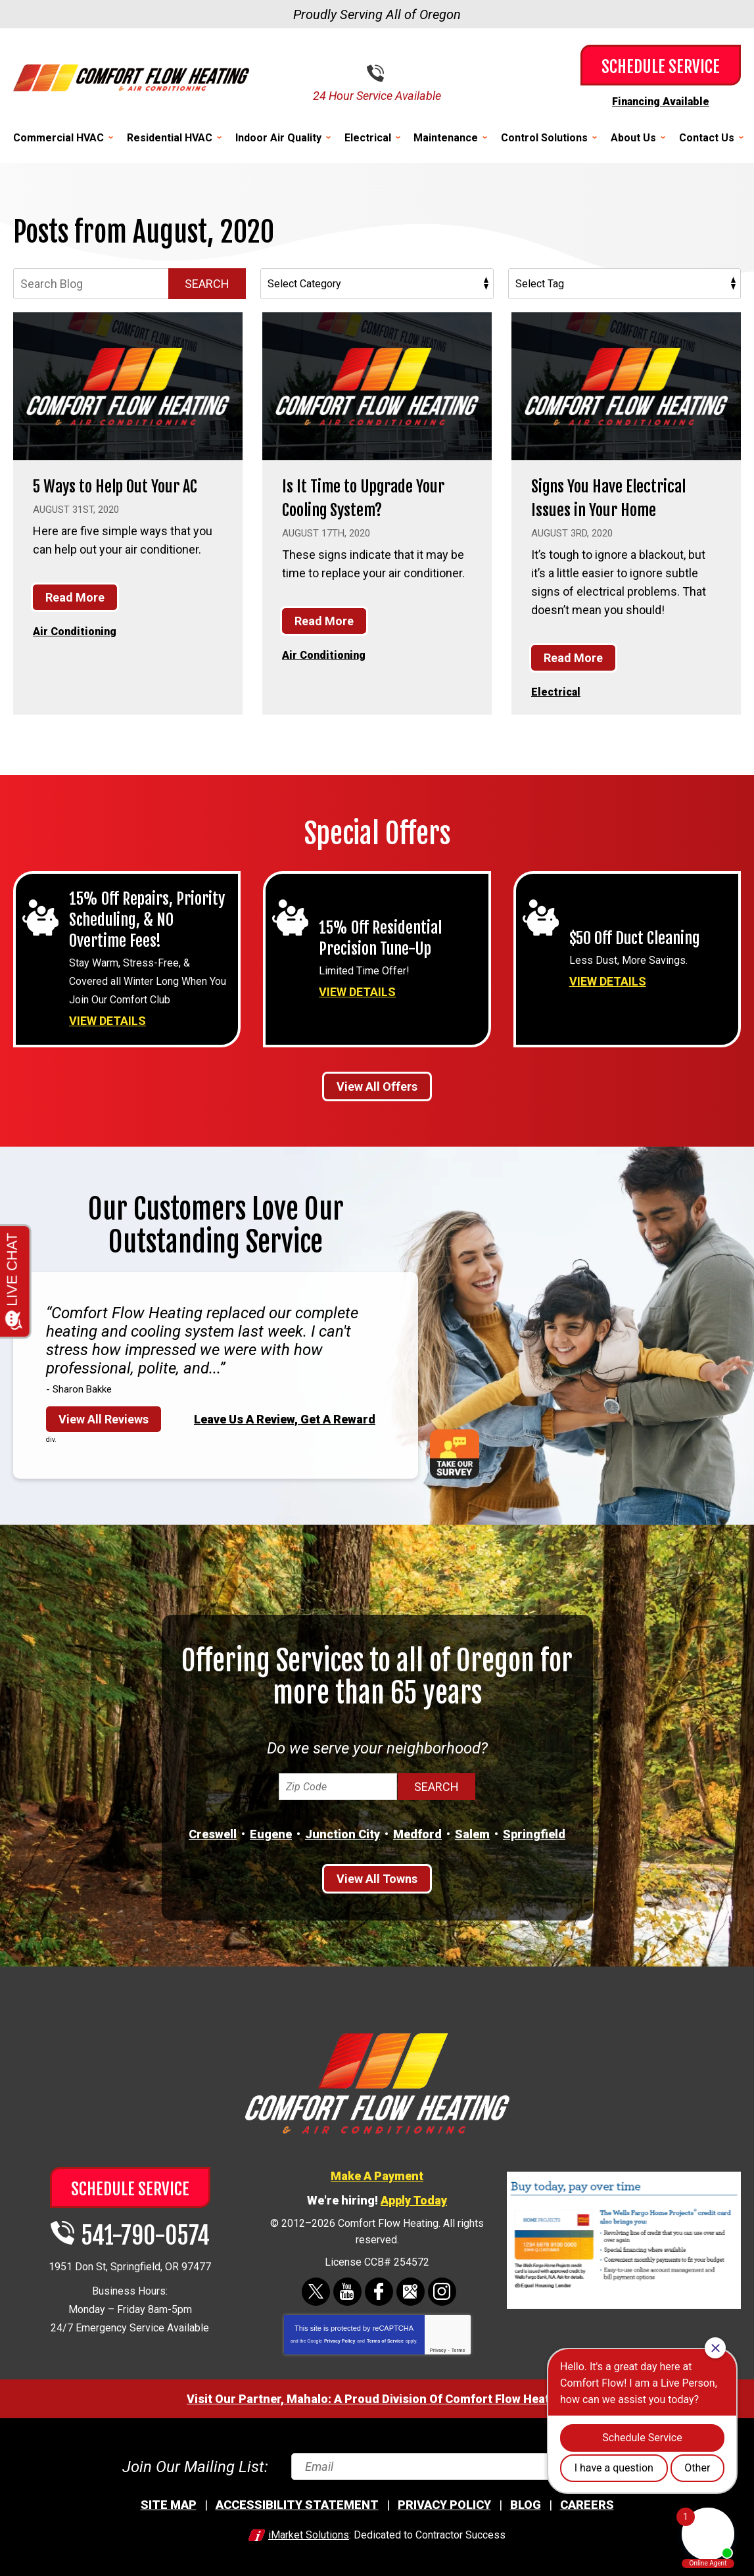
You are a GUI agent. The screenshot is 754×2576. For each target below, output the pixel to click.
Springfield (534, 1832)
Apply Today (414, 2198)
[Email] (460, 2465)
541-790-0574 (387, 73)
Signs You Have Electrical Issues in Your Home (625, 496)
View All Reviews (104, 1417)
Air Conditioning (79, 653)
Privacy (438, 2348)
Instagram (442, 2290)
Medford (417, 1832)
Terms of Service (385, 2339)
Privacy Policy (339, 2339)
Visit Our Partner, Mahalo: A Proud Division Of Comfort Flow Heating (377, 2397)
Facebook (379, 2290)
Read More (75, 620)
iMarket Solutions (308, 2533)
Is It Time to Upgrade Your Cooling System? (363, 496)
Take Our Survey (454, 1452)
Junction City (342, 1832)
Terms (458, 2348)
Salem (472, 1832)
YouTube (347, 2290)
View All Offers (377, 1084)
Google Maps (410, 2290)
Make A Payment (377, 2174)
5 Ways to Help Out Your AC (123, 496)
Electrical (557, 690)
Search (207, 283)
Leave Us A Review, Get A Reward (284, 1417)
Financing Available (661, 101)
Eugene (271, 1832)
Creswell (213, 1832)
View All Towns (377, 1877)
